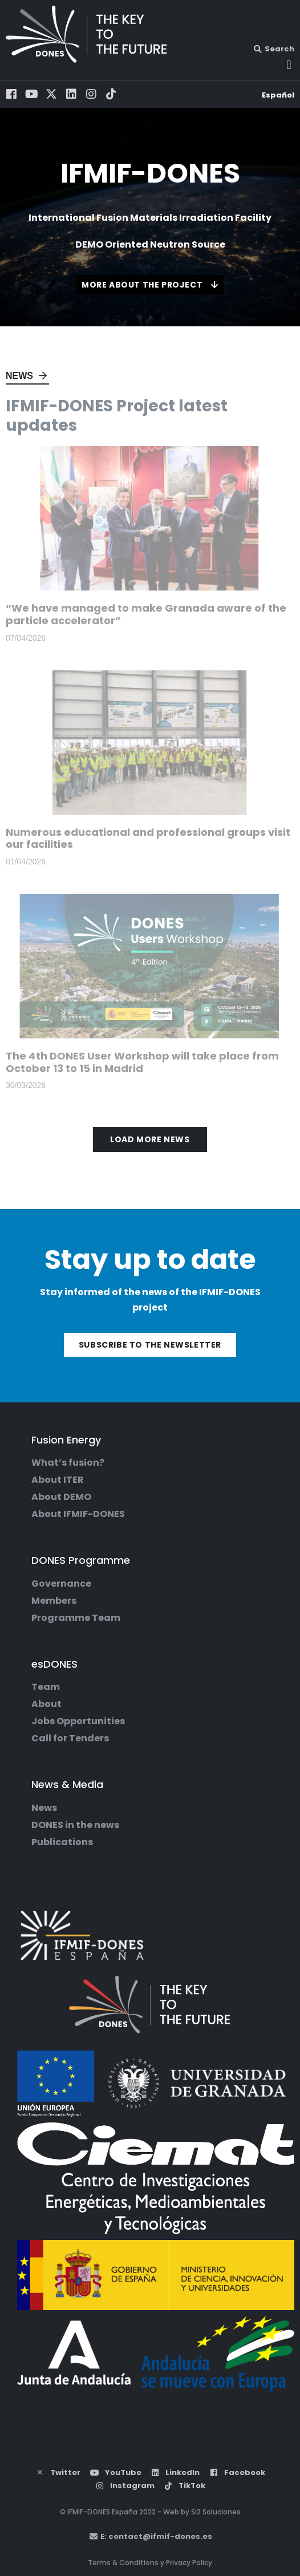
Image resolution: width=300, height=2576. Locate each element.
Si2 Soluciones (216, 2512)
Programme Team (75, 1618)
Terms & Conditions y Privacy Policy (150, 2562)
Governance (61, 1584)
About (46, 1704)
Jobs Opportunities (78, 1721)
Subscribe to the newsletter (150, 1344)
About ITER (57, 1480)
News (19, 376)
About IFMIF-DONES (78, 1514)
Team (45, 1687)
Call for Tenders (70, 1738)
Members (53, 1601)
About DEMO (61, 1497)
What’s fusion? (67, 1463)
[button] (288, 64)
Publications (62, 1842)
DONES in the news (75, 1825)
